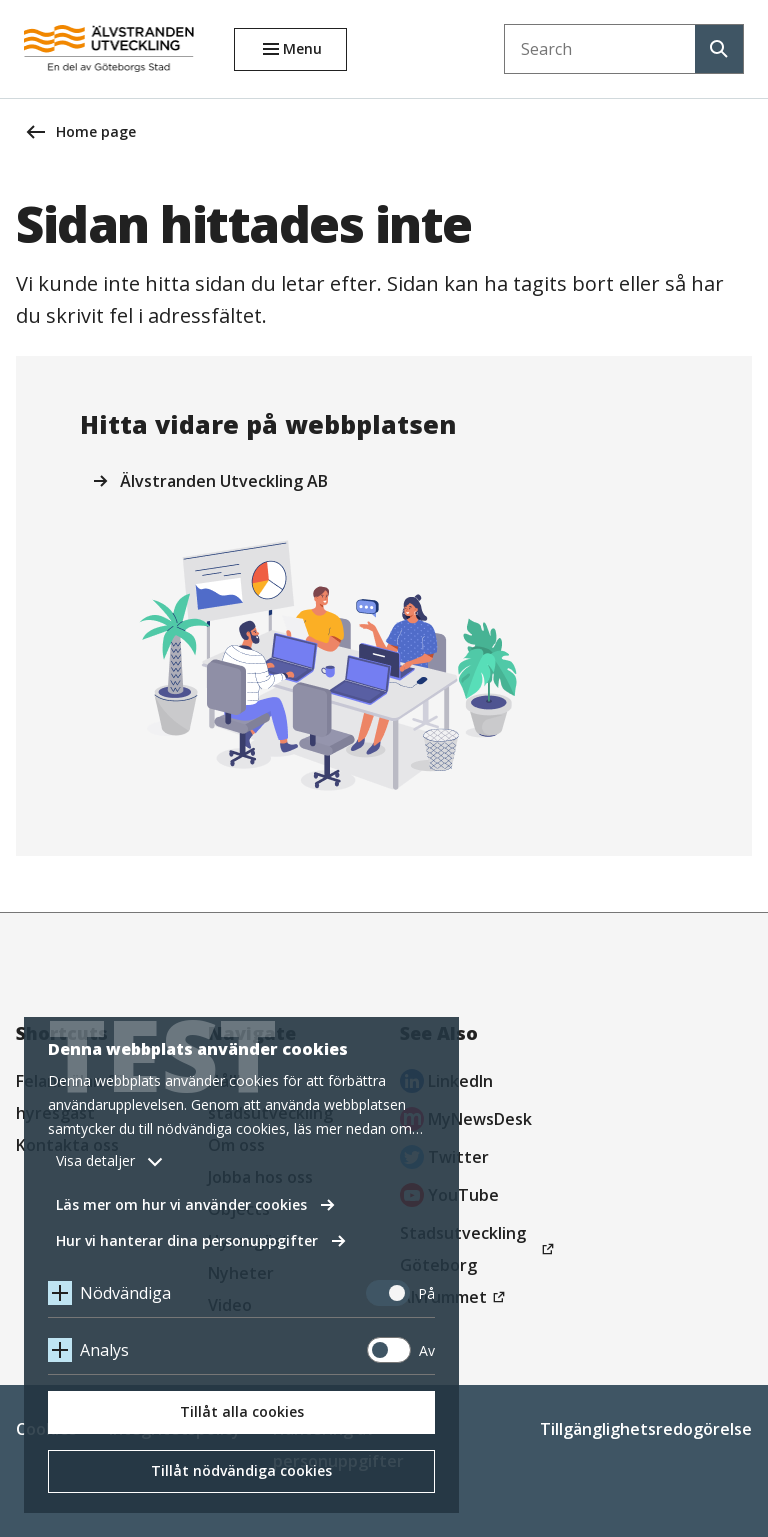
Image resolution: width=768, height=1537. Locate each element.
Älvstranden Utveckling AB (224, 481)
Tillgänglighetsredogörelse (646, 1429)
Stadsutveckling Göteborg (468, 1251)
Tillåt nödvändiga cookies (241, 1470)
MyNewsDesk (466, 1121)
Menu (302, 48)
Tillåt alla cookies (242, 1411)
